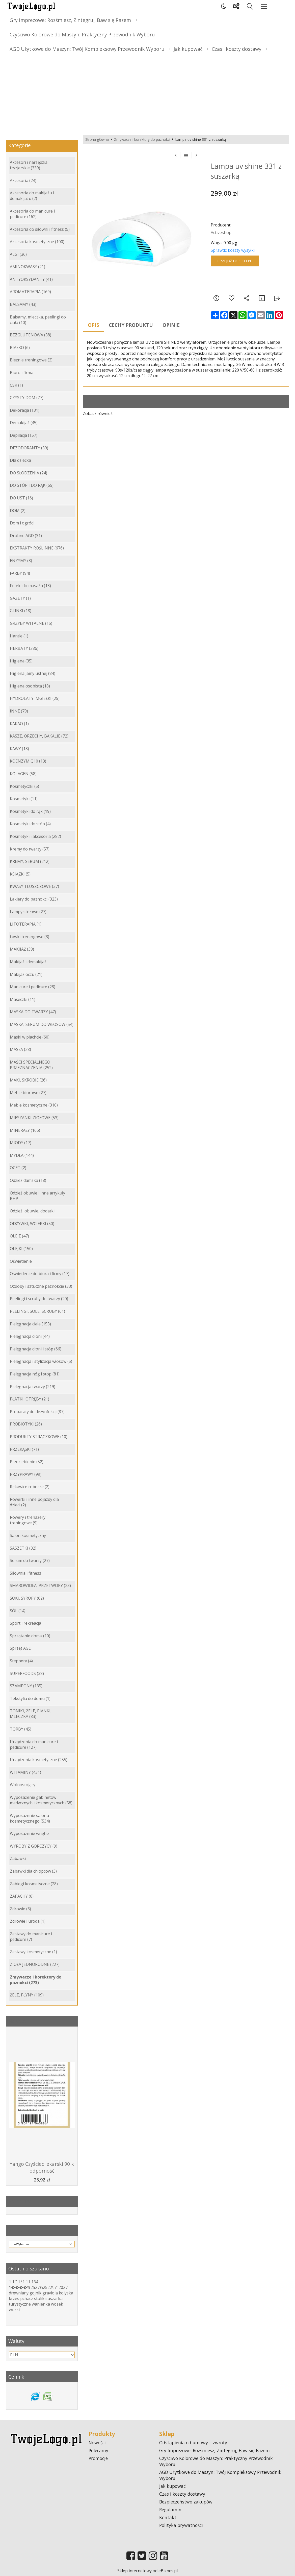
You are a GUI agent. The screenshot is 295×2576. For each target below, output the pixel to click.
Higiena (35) (21, 661)
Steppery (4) (21, 1661)
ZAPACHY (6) (22, 1896)
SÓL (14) (17, 1611)
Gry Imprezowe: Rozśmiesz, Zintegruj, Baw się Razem (70, 20)
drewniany (19, 2293)
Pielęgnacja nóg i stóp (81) (35, 1374)
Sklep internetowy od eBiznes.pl (147, 2570)
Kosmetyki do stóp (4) (30, 823)
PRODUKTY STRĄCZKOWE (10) (38, 1436)
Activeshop (221, 232)
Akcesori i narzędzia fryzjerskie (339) (28, 165)
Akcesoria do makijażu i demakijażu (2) (32, 195)
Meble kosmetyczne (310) (34, 1105)
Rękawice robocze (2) (29, 1486)
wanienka (41, 2304)
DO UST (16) (21, 498)
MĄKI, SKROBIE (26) (28, 1080)
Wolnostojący (22, 1784)
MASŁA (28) (20, 1049)
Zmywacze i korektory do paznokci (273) (35, 1979)
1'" (14, 2282)
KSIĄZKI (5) (20, 874)
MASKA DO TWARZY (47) (33, 1012)
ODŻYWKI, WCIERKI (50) (32, 1223)
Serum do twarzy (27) (30, 1560)
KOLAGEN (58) (23, 773)
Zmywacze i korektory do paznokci (142, 139)
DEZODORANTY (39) (29, 448)
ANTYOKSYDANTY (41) (31, 279)
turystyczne (20, 2304)
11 (28, 2282)
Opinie (171, 324)
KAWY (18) (19, 748)
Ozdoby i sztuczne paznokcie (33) (41, 1286)
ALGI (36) (18, 254)
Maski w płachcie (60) (29, 1037)
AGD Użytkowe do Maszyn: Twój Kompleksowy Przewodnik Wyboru (87, 48)
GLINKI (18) (20, 610)
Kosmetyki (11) (24, 798)
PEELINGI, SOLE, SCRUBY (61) (37, 1311)
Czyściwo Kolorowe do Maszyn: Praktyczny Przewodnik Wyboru (82, 34)
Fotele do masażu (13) (30, 585)
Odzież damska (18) (28, 1180)
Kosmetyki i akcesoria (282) (35, 836)
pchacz (26, 2298)
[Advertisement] (147, 94)
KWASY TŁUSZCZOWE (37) (34, 886)
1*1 (21, 2282)
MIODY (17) (20, 1142)
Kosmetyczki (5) (24, 786)
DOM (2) (17, 510)
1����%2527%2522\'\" (33, 2287)
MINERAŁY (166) (25, 1130)
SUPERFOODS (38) (27, 1673)
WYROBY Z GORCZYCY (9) (33, 1846)
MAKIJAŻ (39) (22, 949)
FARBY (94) (20, 573)
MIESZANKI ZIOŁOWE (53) (34, 1117)
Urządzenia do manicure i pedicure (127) (34, 1744)
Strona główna (97, 139)
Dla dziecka (20, 460)
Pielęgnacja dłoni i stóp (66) (35, 1349)
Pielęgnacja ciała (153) (30, 1324)
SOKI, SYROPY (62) (27, 1598)
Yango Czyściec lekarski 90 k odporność (42, 2167)
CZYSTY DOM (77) (26, 397)
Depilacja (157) (23, 435)
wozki (14, 2309)
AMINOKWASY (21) (27, 266)
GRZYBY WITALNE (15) (31, 623)
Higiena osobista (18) (30, 686)
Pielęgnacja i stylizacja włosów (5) (41, 1361)
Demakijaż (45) (24, 422)
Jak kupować (188, 48)
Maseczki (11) (22, 999)
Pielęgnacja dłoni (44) (30, 1336)
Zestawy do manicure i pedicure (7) (31, 1936)
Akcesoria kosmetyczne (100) (37, 241)
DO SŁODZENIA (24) (28, 473)
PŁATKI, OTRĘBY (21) (29, 1399)
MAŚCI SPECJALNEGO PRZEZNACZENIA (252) (31, 1064)
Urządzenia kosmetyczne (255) (38, 1759)
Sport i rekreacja (25, 1623)
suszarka (54, 2298)
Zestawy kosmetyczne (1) (33, 1951)
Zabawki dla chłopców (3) (33, 1871)
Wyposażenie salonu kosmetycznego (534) (30, 1818)
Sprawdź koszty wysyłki (233, 250)
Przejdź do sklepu (235, 261)
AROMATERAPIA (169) (30, 291)
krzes (14, 2298)
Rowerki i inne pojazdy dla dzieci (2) (34, 1502)
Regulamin (170, 2509)
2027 (63, 2287)
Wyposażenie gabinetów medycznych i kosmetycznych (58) (41, 1800)
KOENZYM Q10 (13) (28, 761)
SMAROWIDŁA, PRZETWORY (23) (40, 1585)
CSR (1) (16, 385)
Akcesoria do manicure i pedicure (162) (32, 213)
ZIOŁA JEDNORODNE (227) (35, 1964)
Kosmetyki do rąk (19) (30, 811)
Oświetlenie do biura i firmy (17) (39, 1273)
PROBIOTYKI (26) (26, 1424)
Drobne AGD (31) (26, 535)
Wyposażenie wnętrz (29, 1833)
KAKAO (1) (19, 723)
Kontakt (167, 2517)
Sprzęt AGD (21, 1648)
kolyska (66, 2293)
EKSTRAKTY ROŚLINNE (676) (37, 548)
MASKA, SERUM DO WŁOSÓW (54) (41, 1024)
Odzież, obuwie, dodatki (32, 1211)
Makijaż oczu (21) (26, 974)
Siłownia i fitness (25, 1573)
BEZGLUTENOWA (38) (30, 335)
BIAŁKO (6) (20, 347)
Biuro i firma (21, 372)
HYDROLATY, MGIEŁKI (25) (35, 698)
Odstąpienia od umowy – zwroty (193, 2443)
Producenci (21, 2230)
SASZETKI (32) (23, 1548)
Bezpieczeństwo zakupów (185, 2502)
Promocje (98, 2458)
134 (34, 2282)
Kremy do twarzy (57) (29, 849)
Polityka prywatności (181, 2525)
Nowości (18, 2021)
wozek (57, 2304)
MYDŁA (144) (22, 1155)
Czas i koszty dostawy (236, 48)
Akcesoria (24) (23, 180)
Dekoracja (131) (24, 410)
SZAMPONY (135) (26, 1686)
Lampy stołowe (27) (28, 911)
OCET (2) (18, 1167)
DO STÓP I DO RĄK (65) (31, 485)
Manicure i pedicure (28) (32, 987)
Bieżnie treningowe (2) (31, 360)
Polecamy (19, 2201)
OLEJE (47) (19, 1236)
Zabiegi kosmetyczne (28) (34, 1884)
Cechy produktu (131, 324)
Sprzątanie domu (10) (30, 1636)
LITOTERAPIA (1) (25, 924)
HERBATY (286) (24, 648)
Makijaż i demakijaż (28, 961)
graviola (50, 2293)
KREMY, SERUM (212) (29, 861)
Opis (93, 324)
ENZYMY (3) (21, 560)
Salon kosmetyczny (28, 1535)
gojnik (35, 2293)
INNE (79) (19, 711)
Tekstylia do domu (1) (30, 1698)
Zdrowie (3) (20, 1909)
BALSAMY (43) (23, 304)
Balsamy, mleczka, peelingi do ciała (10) (38, 319)
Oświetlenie (21, 1261)
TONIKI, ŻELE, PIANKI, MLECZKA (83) (30, 1713)
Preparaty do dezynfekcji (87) (37, 1411)
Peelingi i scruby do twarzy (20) (39, 1298)
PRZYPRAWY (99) (25, 1474)
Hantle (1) (19, 636)
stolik (39, 2298)
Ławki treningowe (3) (29, 936)
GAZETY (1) (20, 598)
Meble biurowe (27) (28, 1092)
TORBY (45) (20, 1729)
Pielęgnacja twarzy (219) (32, 1386)
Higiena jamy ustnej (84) (32, 673)
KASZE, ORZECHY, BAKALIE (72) (39, 736)
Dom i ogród (22, 523)
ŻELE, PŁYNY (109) (27, 1995)
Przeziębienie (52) (26, 1461)
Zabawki (18, 1858)
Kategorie (19, 145)
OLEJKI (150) (21, 1248)
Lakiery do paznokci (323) (34, 899)
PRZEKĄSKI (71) (24, 1449)
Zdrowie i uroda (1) (27, 1921)
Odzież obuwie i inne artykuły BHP (37, 1195)
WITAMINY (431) (25, 1772)
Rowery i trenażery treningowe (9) (27, 1520)
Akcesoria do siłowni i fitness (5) (40, 229)
